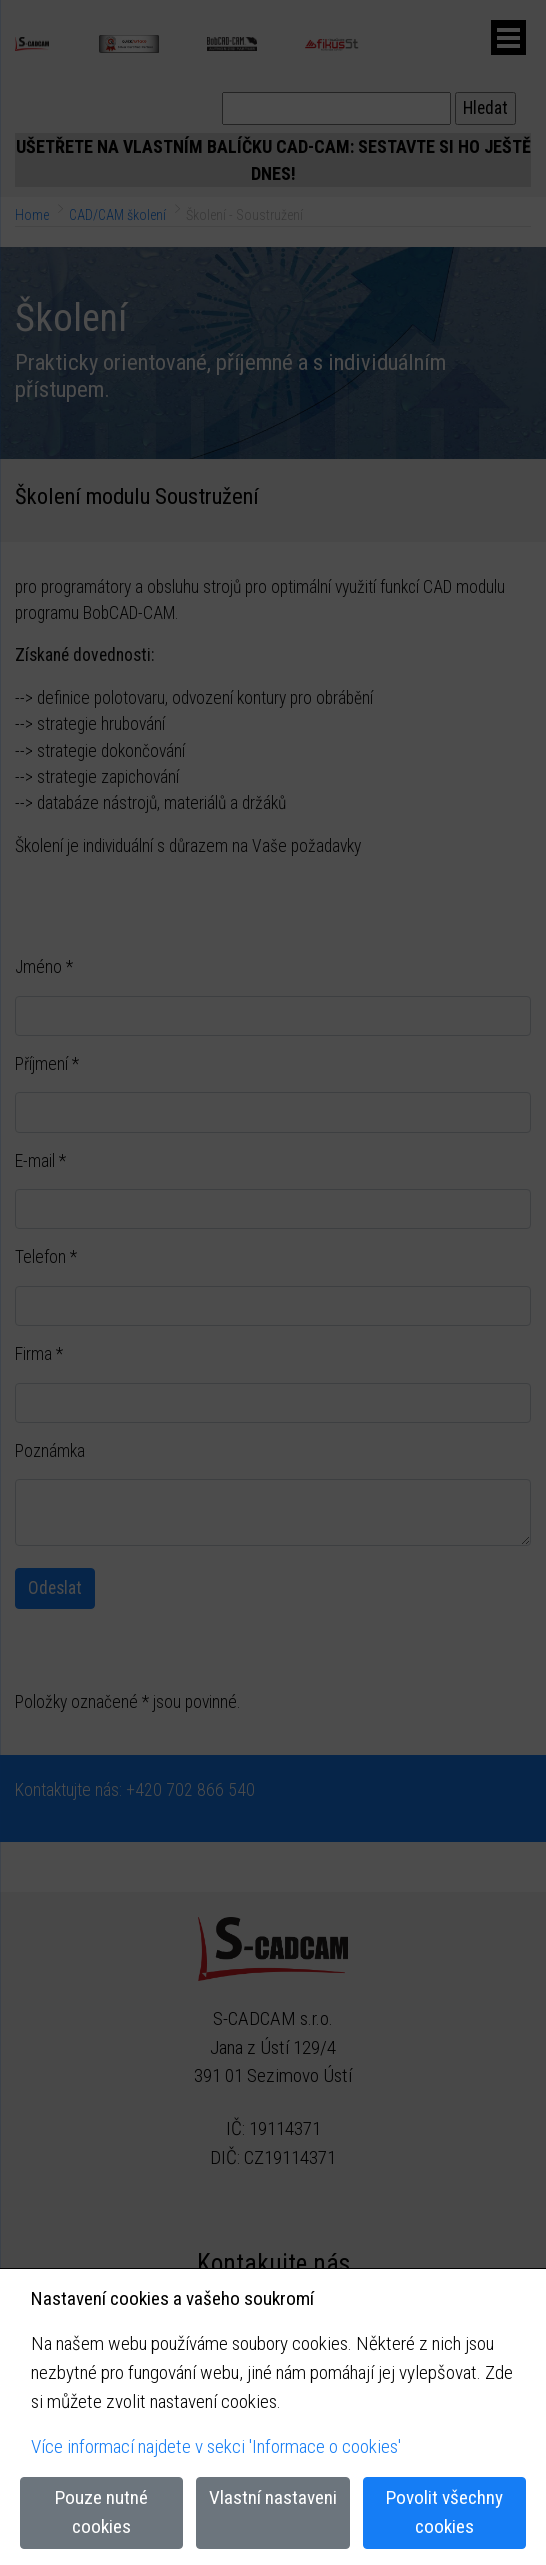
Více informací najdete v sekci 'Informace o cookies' (216, 2446)
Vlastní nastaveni (273, 2497)
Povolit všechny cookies (444, 2512)
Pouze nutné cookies (101, 2512)
